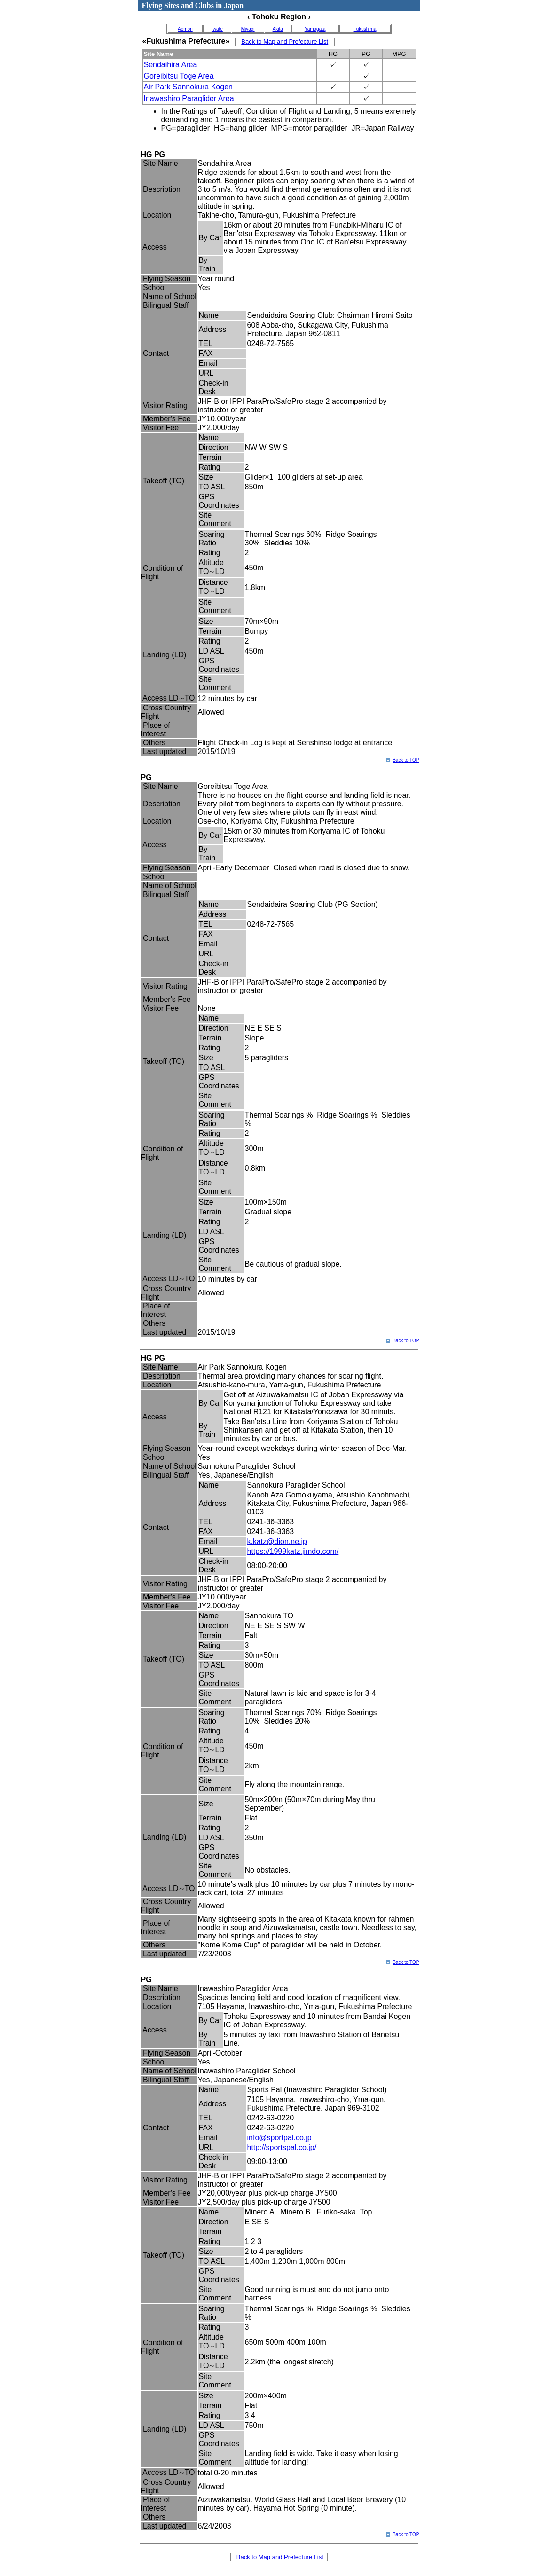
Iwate (217, 29)
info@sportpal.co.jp (279, 2138)
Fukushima (365, 29)
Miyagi (248, 29)
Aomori (185, 29)
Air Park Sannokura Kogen (188, 87)
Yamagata (315, 29)
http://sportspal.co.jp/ (282, 2147)
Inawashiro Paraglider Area (189, 98)
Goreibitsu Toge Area (179, 76)
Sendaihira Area (170, 65)
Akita (278, 29)
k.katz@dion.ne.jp (277, 1541)
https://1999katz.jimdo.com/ (293, 1551)
